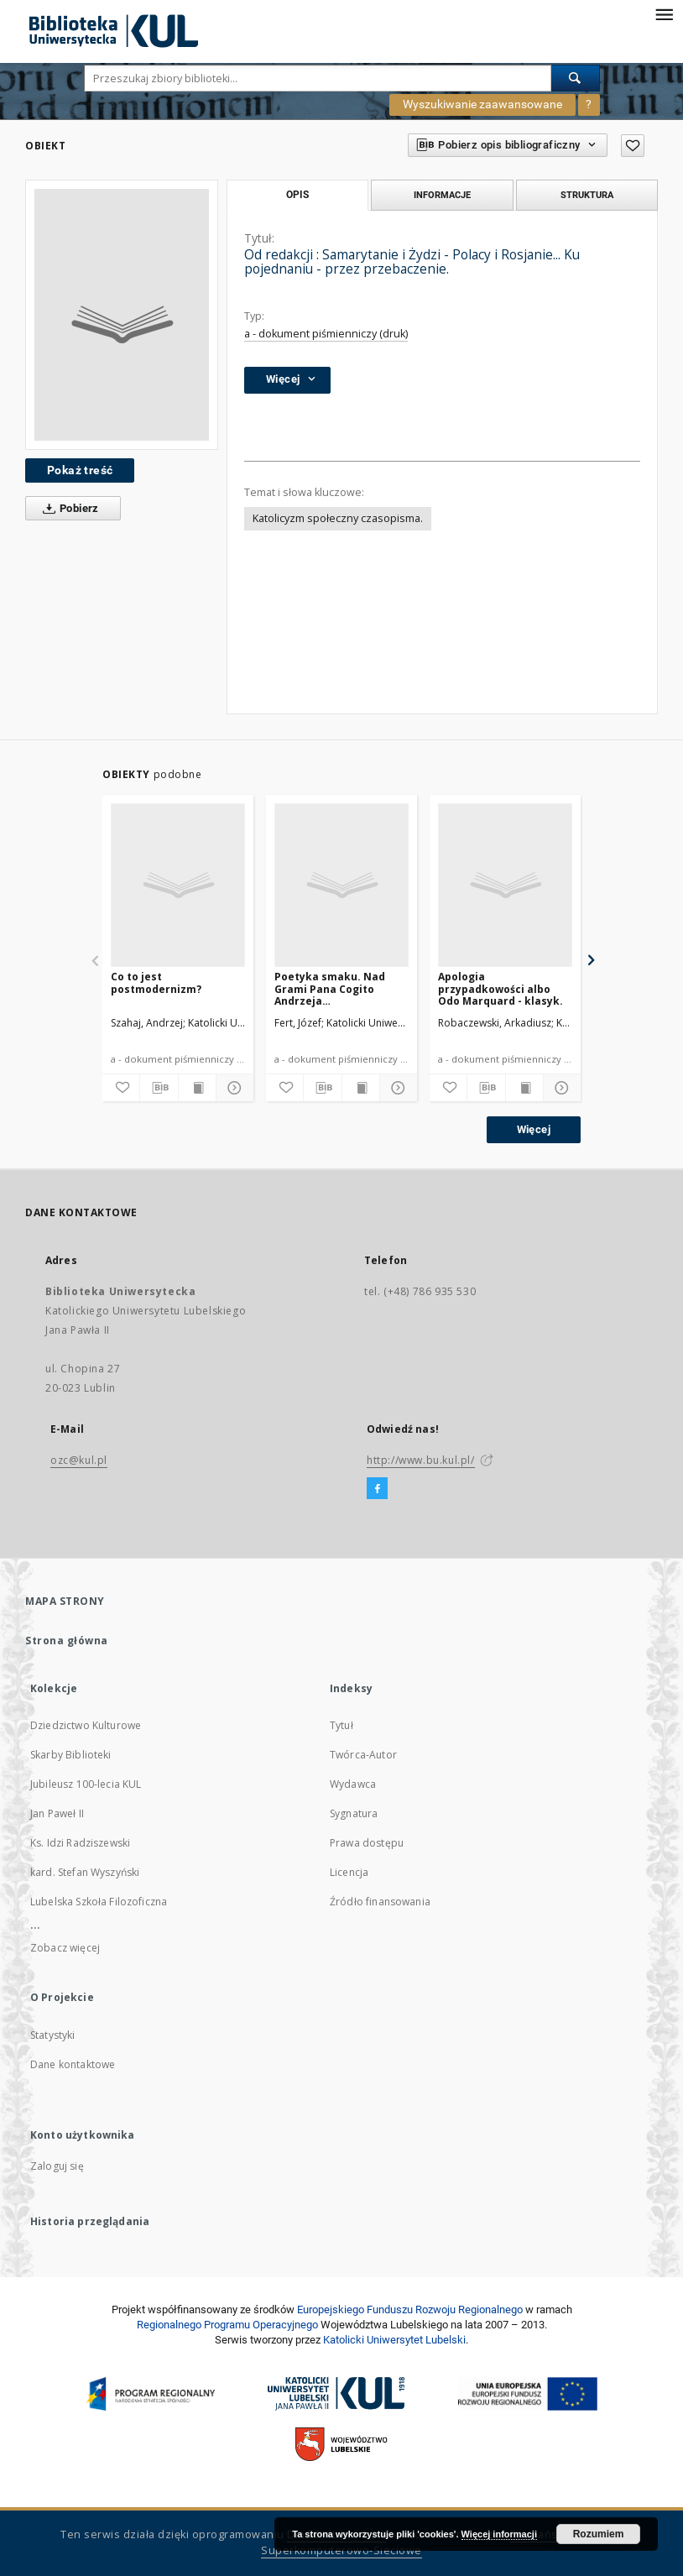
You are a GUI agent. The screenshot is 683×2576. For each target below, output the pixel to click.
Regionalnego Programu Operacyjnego (227, 2324)
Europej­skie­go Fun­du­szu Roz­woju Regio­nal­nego (410, 2309)
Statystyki (53, 2035)
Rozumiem (598, 2534)
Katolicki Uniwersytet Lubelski (394, 2339)
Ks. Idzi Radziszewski (80, 1843)
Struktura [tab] (586, 195)
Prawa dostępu (367, 1843)
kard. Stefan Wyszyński (84, 1872)
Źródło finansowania (380, 1901)
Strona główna (66, 1640)
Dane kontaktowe (72, 2064)
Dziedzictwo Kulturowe (85, 1725)
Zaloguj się (57, 2166)
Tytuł (341, 1725)
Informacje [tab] (442, 195)
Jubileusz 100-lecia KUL (85, 1784)
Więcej (533, 1129)
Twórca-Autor (363, 1755)
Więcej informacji (499, 2534)
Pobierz (67, 508)
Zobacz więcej (65, 1948)
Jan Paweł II (57, 1813)
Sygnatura (354, 1813)
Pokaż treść (79, 470)
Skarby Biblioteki (71, 1755)
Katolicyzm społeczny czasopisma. (338, 518)
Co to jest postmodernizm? (156, 982)
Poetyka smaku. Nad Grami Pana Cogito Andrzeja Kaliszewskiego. (329, 988)
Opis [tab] (297, 195)
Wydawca (353, 1784)
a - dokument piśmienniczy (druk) (326, 334)
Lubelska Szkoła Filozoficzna (98, 1901)
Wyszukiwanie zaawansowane (482, 104)
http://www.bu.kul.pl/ (421, 1460)
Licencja (349, 1872)
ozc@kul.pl (78, 1460)
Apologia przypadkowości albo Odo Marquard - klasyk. (500, 988)
